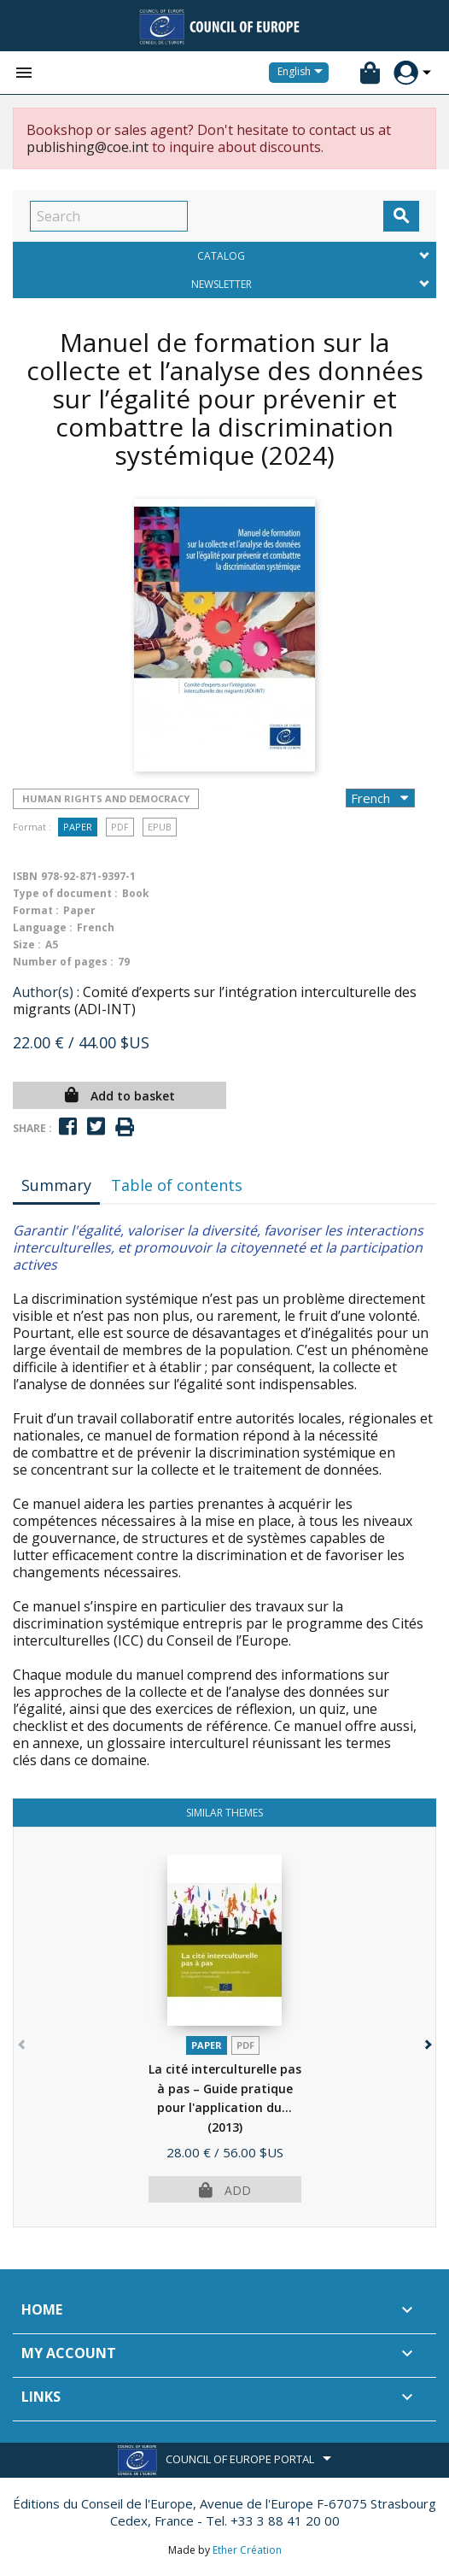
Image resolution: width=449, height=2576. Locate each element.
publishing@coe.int (87, 147)
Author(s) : (46, 991)
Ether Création (247, 2550)
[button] (426, 2041)
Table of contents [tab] (176, 1185)
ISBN (25, 876)
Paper (77, 826)
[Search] (109, 216)
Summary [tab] (56, 1185)
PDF (120, 826)
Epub (160, 826)
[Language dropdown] (303, 72)
